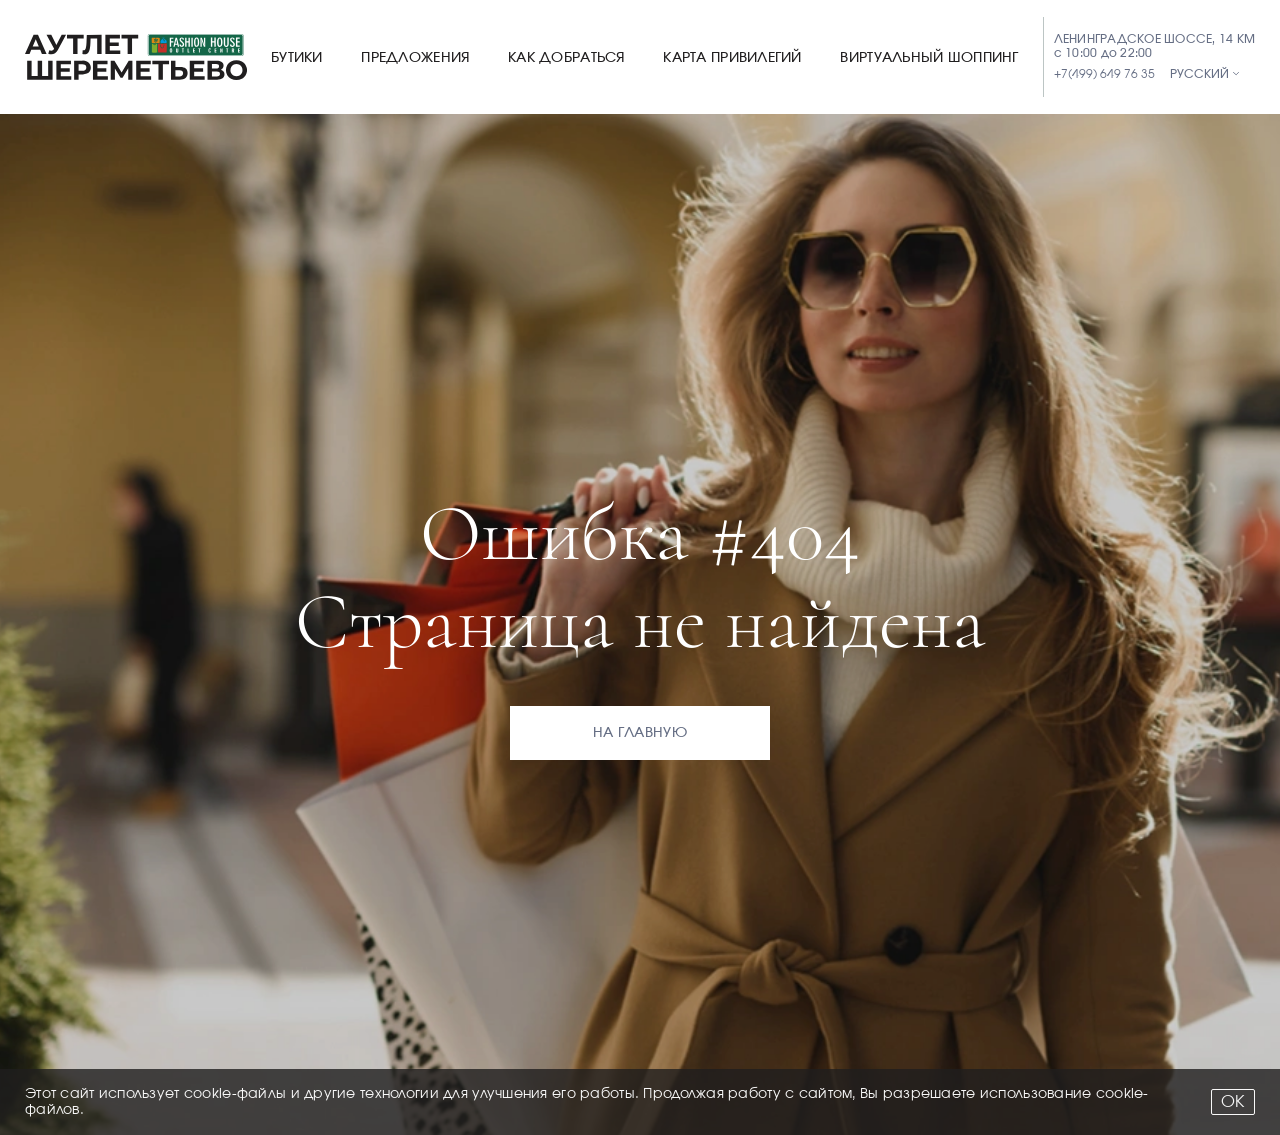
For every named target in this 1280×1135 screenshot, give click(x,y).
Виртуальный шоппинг (929, 58)
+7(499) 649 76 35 (1104, 74)
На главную (640, 733)
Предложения (415, 58)
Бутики (297, 58)
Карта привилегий (732, 58)
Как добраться (566, 58)
